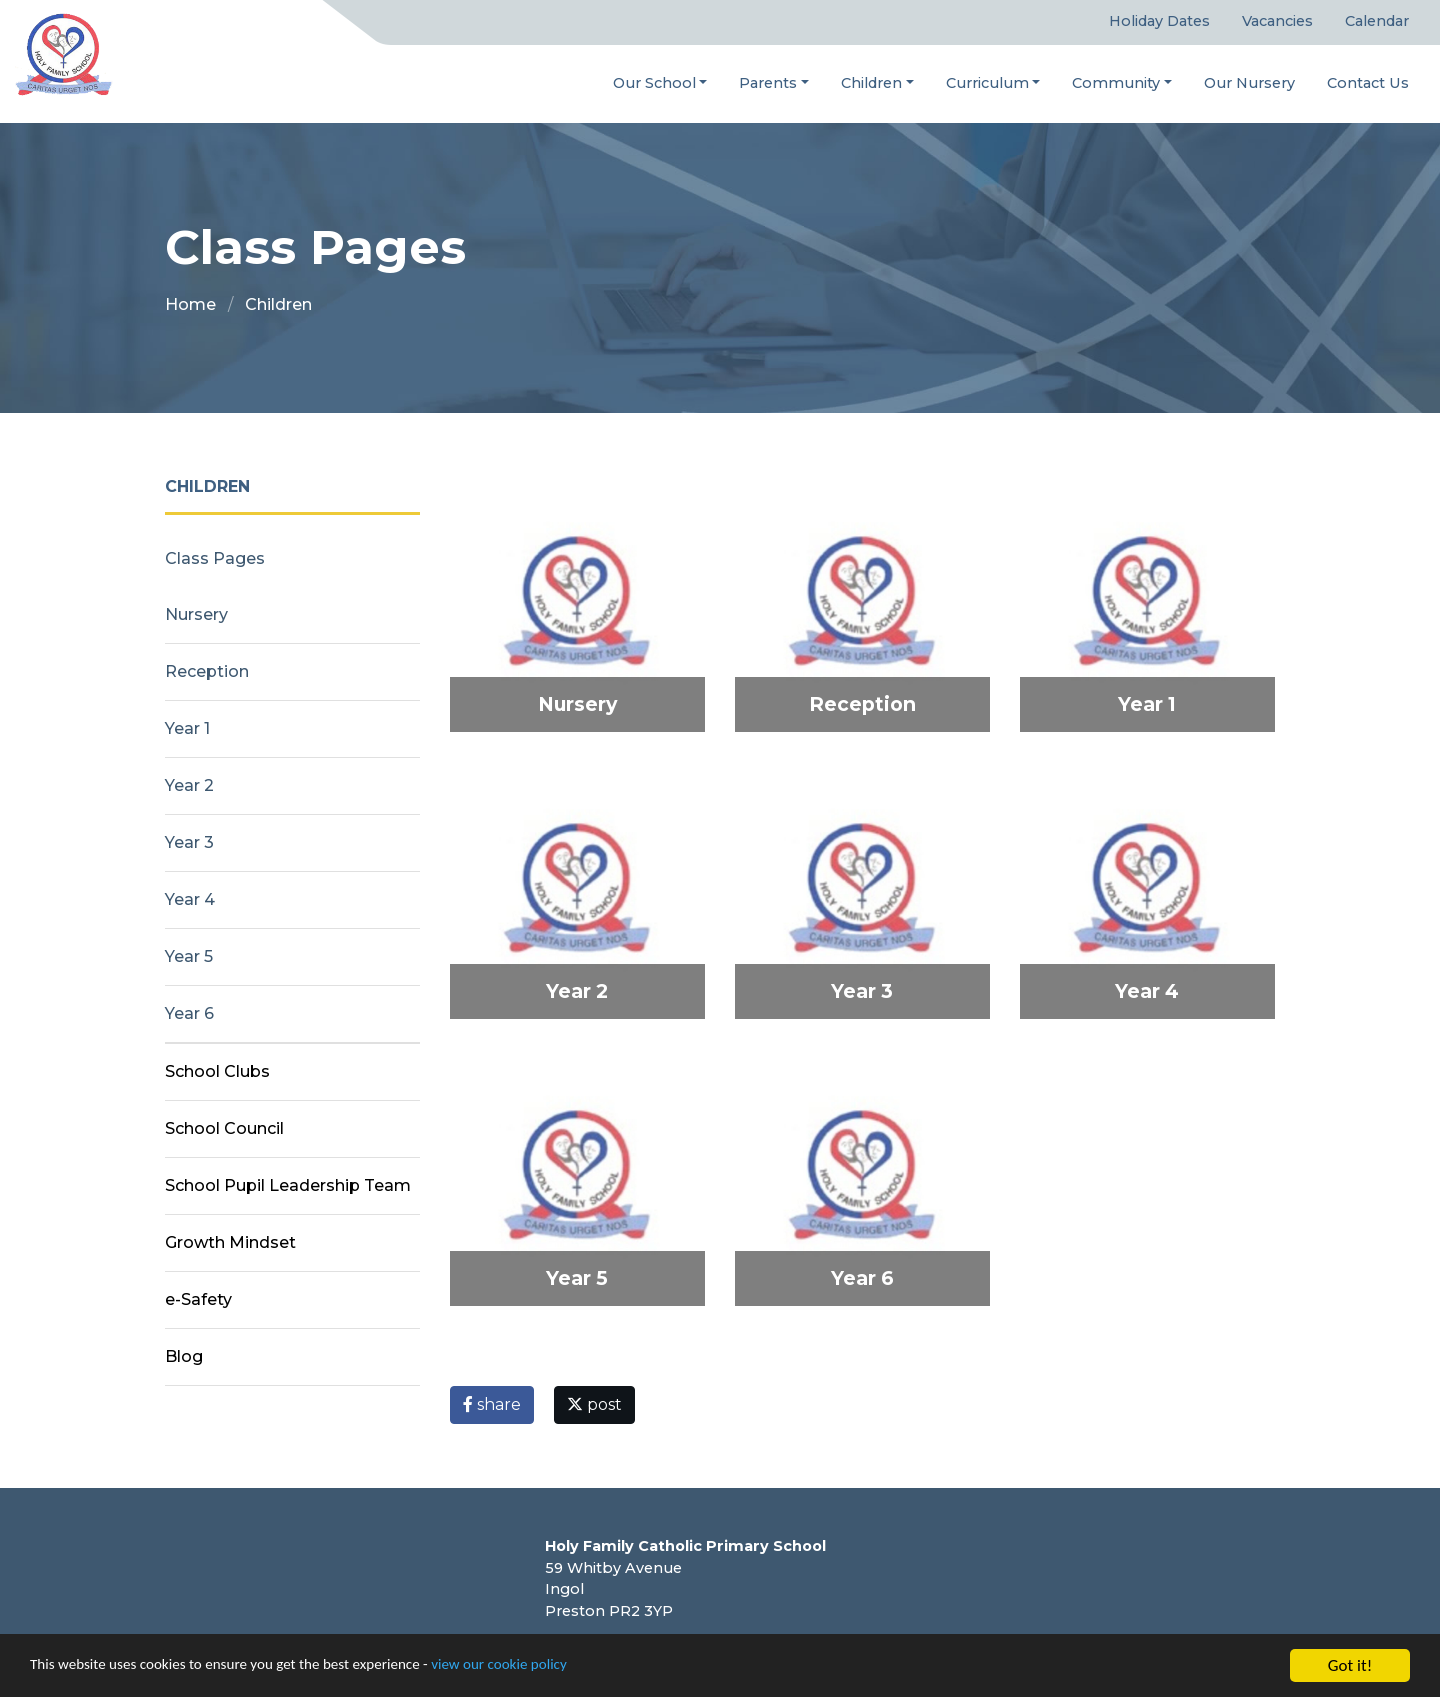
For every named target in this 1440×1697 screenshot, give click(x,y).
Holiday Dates (1159, 22)
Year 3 (189, 843)
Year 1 (187, 729)
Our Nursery (1249, 83)
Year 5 (189, 957)
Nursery (196, 615)
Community (1116, 83)
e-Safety (198, 1300)
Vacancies (1277, 22)
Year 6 (189, 1014)
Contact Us (1368, 83)
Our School (654, 83)
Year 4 (190, 900)
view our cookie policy (559, 1668)
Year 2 (189, 786)
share (492, 1405)
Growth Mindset (230, 1243)
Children (871, 83)
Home (190, 305)
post (594, 1405)
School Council (224, 1129)
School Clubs (217, 1072)
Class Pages (215, 559)
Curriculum (987, 83)
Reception (207, 672)
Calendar (1377, 22)
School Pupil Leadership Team (288, 1186)
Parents (768, 83)
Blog (184, 1357)
